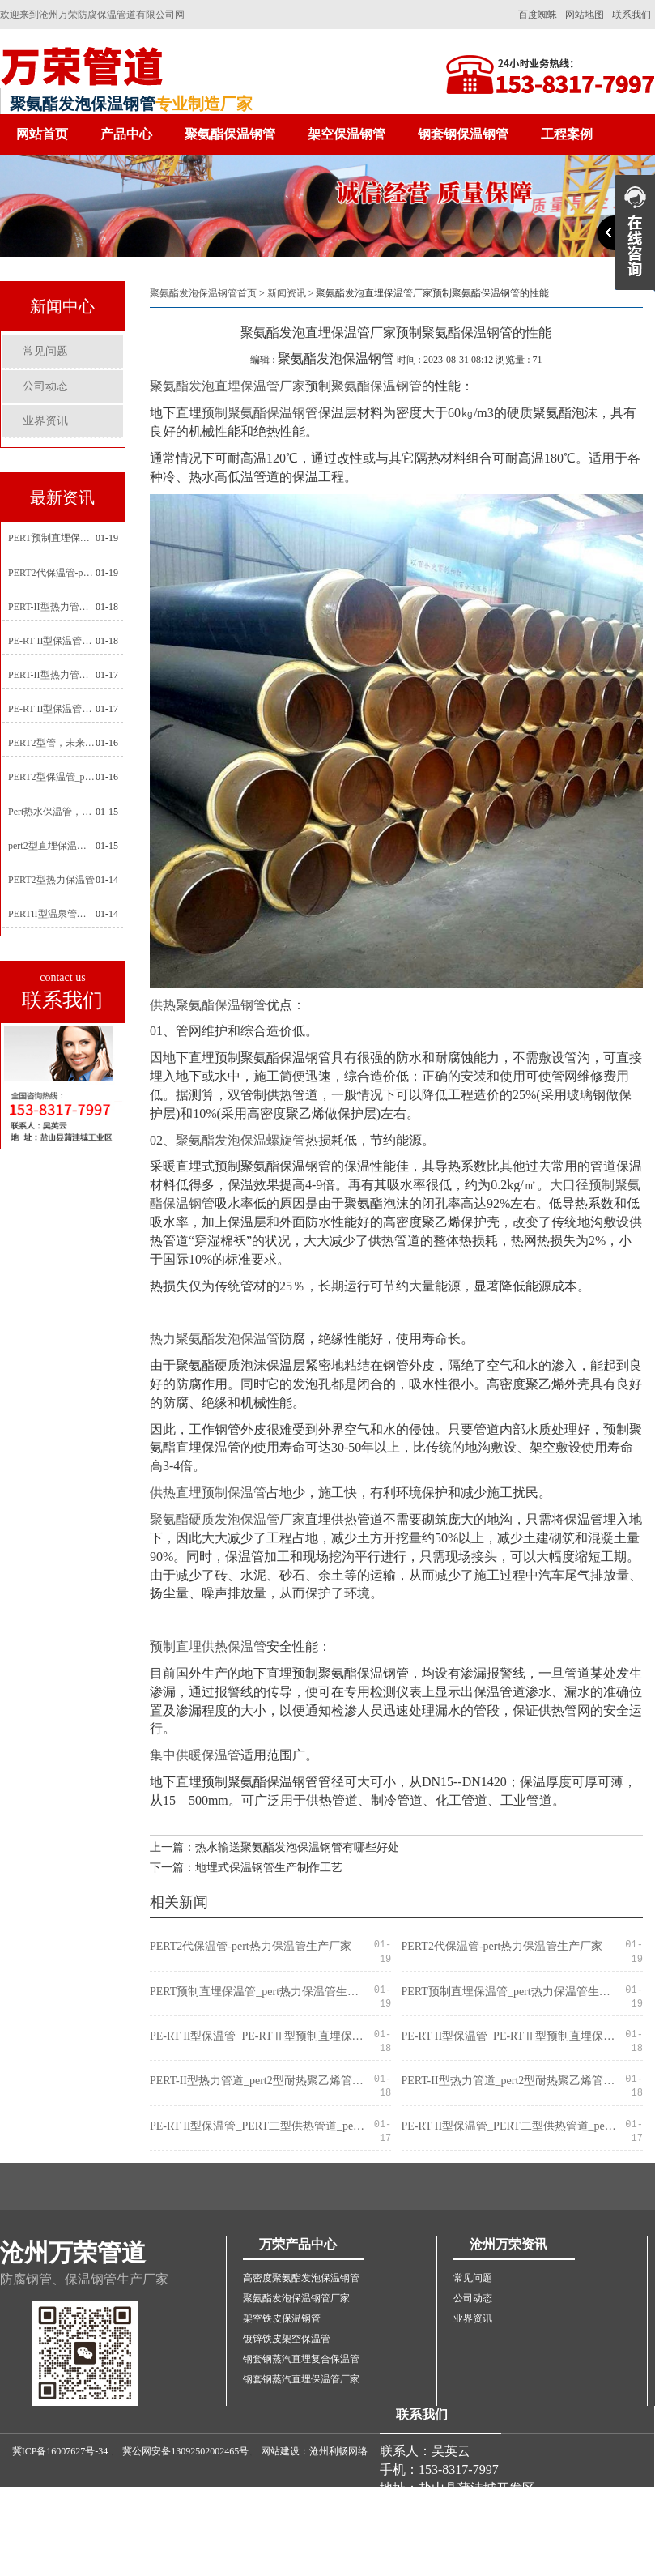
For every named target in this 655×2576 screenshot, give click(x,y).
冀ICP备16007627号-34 (60, 2451)
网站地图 (584, 14)
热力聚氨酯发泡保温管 (214, 1339)
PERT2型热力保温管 (51, 879)
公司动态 (45, 386)
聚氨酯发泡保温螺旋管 (240, 1140)
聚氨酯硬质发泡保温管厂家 (227, 1519)
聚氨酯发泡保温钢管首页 (203, 293)
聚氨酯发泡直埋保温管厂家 (227, 386)
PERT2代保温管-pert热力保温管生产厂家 (52, 572)
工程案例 (567, 134)
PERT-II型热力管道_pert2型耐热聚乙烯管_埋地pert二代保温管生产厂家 (52, 606)
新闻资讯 (286, 293)
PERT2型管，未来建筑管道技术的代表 (52, 742)
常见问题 (45, 351)
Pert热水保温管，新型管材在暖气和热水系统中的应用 (52, 811)
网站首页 (42, 134)
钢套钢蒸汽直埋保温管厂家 (301, 2379)
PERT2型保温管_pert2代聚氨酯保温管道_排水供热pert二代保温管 (52, 777)
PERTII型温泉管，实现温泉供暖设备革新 (52, 913)
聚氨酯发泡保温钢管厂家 (296, 2298)
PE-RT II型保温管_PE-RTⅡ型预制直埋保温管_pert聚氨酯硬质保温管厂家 (52, 640)
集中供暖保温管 (195, 1755)
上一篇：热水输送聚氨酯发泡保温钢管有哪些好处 (274, 1847)
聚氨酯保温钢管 (230, 134)
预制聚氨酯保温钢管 (260, 413)
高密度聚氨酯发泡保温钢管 (301, 2278)
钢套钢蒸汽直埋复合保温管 (301, 2359)
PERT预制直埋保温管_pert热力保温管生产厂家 (52, 538)
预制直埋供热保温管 (208, 1646)
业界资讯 (45, 421)
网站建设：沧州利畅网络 (314, 2451)
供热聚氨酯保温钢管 (208, 1005)
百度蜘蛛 (537, 14)
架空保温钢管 (346, 134)
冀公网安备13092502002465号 (185, 2451)
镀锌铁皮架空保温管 (286, 2338)
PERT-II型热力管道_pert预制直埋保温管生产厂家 (52, 674)
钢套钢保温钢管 (463, 134)
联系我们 (631, 14)
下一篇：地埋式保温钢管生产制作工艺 (246, 1868)
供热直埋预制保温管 (208, 1492)
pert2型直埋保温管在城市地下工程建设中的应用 (52, 845)
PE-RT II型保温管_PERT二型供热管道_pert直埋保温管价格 (52, 708)
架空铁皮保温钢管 (282, 2318)
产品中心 (126, 134)
